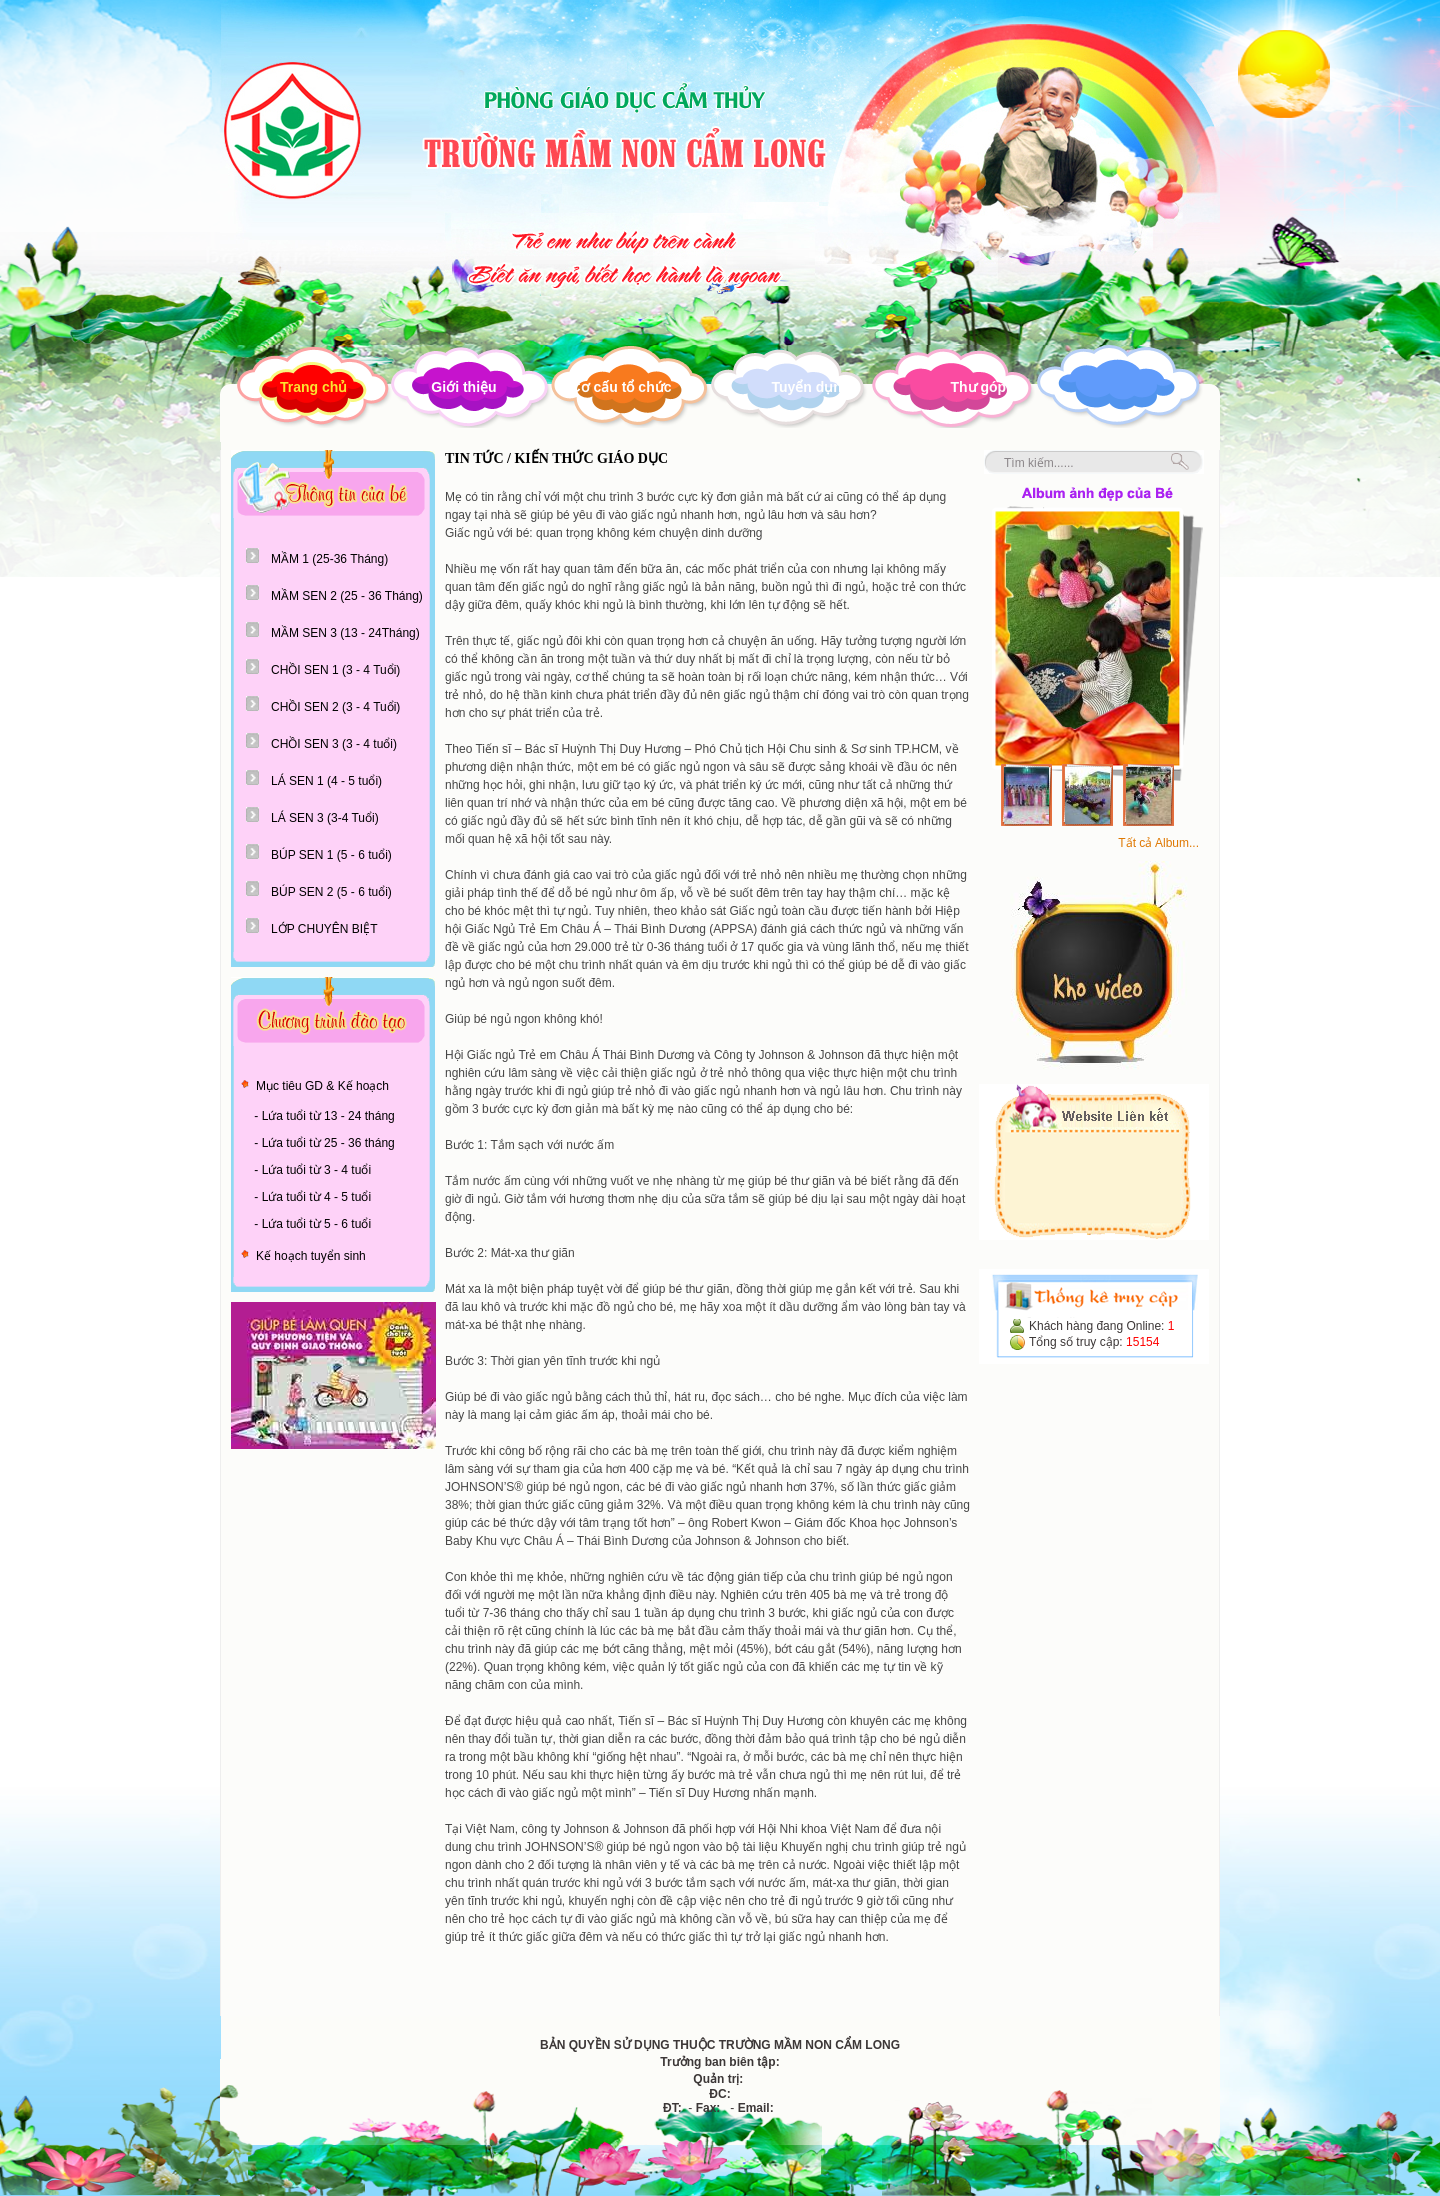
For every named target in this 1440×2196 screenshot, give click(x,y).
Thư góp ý (983, 387)
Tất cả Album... (1158, 843)
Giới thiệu (463, 387)
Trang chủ (313, 387)
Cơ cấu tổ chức (621, 387)
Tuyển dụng (810, 387)
